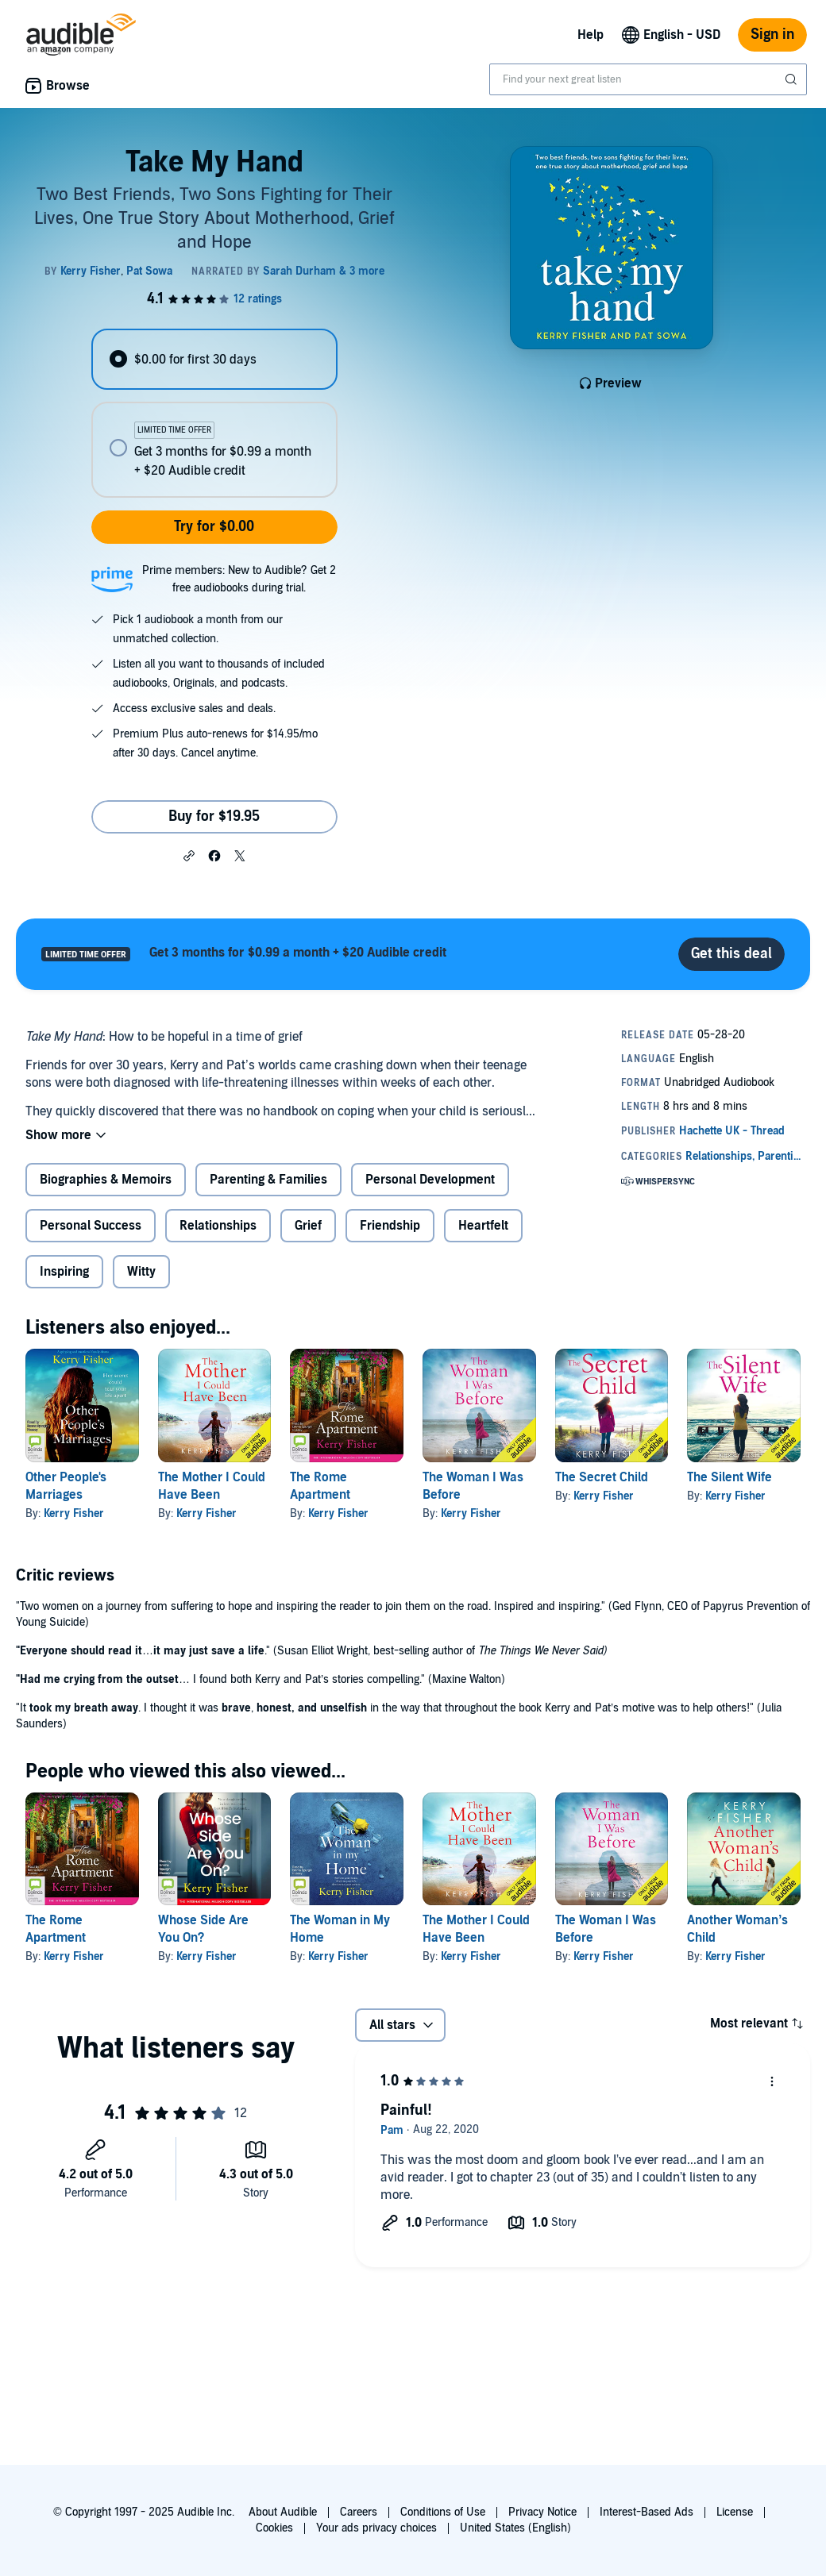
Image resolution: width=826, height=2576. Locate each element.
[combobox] (648, 79)
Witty (141, 1272)
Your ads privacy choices (376, 2528)
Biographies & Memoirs (106, 1180)
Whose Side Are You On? (203, 1929)
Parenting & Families (268, 1180)
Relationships (218, 1226)
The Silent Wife (729, 1477)
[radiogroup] (214, 413)
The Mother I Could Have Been (476, 1929)
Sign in (772, 34)
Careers (358, 2512)
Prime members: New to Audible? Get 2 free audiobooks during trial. (239, 579)
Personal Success (90, 1226)
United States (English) (515, 2528)
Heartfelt (483, 1226)
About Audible (283, 2512)
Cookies (274, 2528)
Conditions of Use (442, 2512)
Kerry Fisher (74, 1513)
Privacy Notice (542, 2512)
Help (590, 35)
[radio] (214, 359)
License (734, 2512)
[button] (189, 854)
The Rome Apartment (55, 1929)
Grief (308, 1226)
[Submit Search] (792, 79)
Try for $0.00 (214, 526)
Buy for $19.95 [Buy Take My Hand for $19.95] (214, 816)
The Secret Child (601, 1477)
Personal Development (430, 1180)
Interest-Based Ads (646, 2512)
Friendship (390, 1226)
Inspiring (64, 1272)
